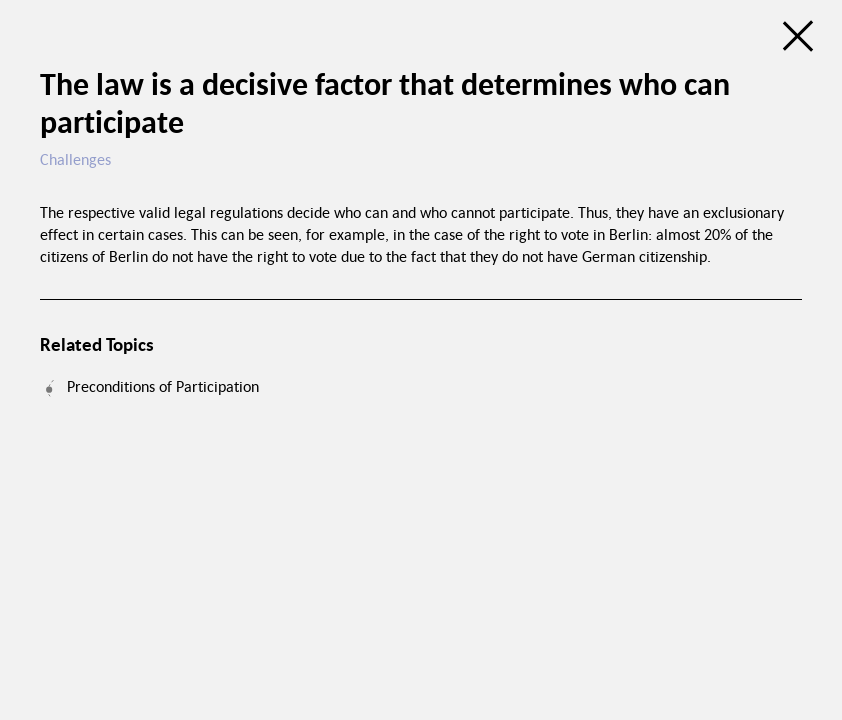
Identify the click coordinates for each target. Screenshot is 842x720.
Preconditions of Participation (163, 386)
